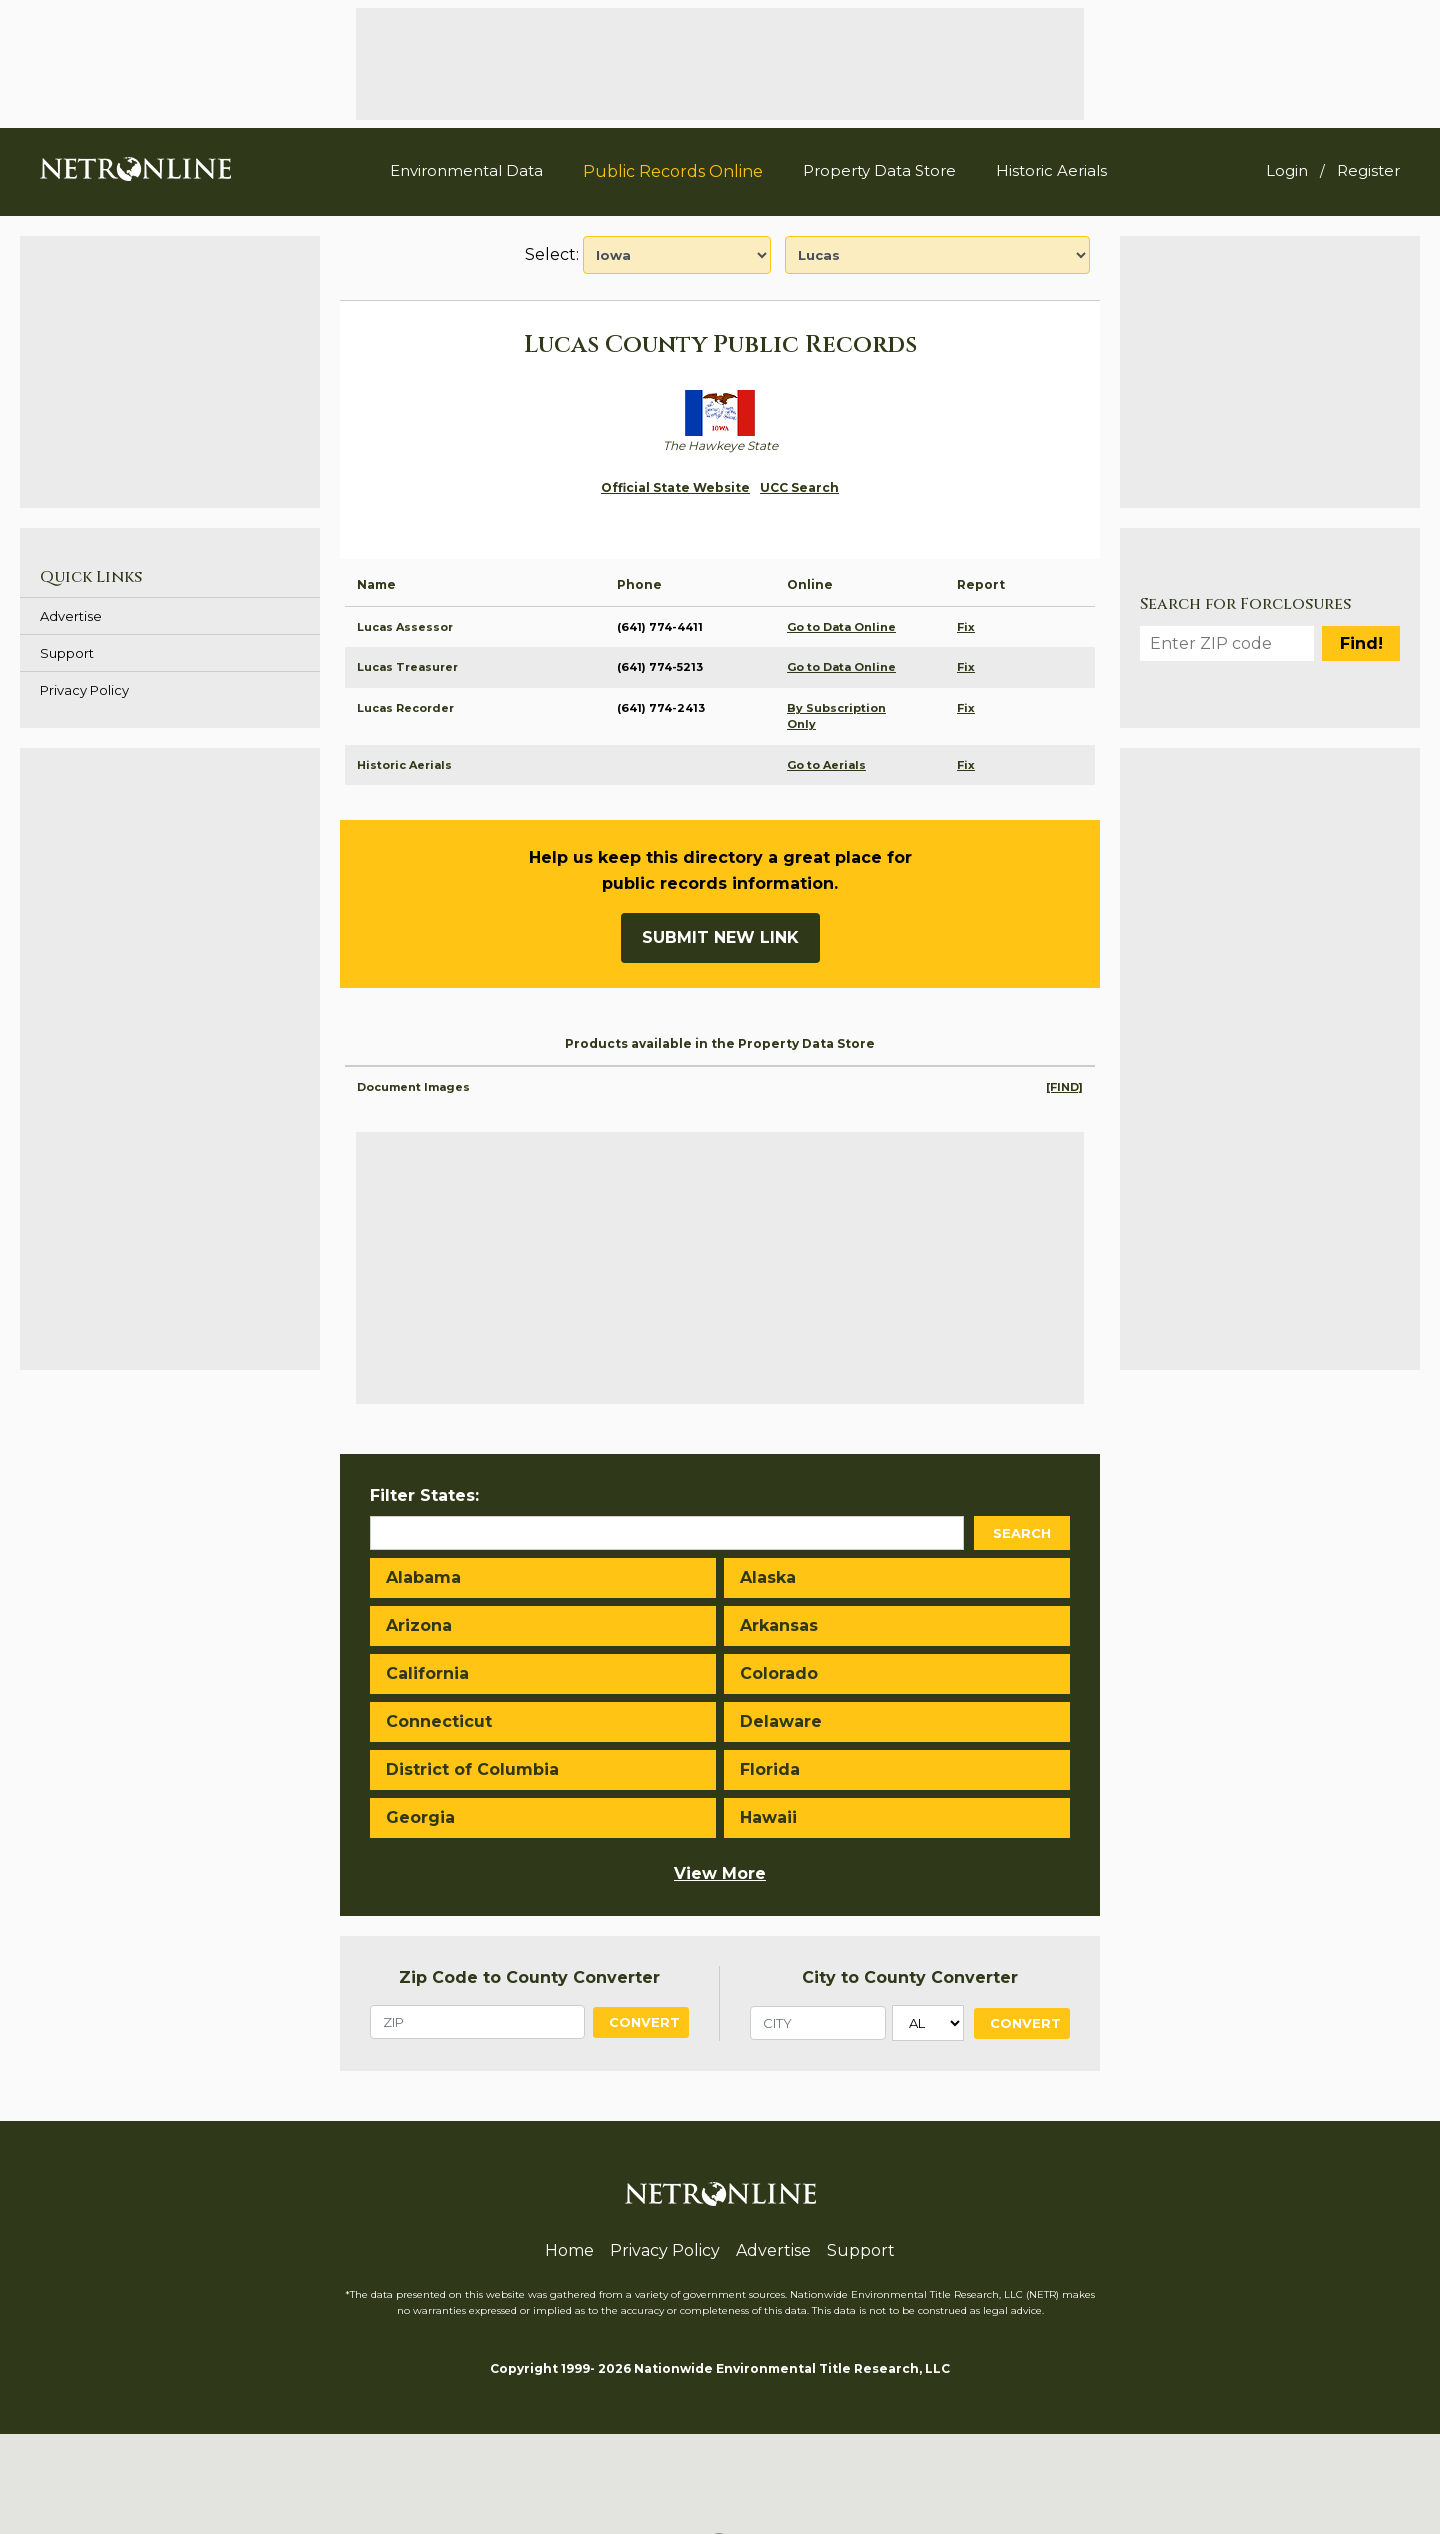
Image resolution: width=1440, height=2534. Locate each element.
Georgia (420, 1817)
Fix (966, 627)
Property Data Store (879, 170)
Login (1287, 170)
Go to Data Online (841, 627)
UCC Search (799, 487)
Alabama (423, 1577)
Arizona (419, 1625)
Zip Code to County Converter (529, 1977)
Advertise (71, 616)
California (427, 1673)
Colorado (779, 1673)
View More (720, 1873)
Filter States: (424, 1495)
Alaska (768, 1577)
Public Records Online (673, 171)
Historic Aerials (1051, 170)
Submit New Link (720, 937)
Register (1368, 170)
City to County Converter (910, 1977)
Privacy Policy (84, 690)
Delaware (781, 1721)
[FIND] (1064, 1087)
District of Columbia (472, 1769)
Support (67, 653)
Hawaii (768, 1817)
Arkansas (779, 1625)
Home (569, 2250)
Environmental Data (466, 170)
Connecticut (439, 1721)
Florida (770, 1769)
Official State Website (675, 487)
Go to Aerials (826, 765)
